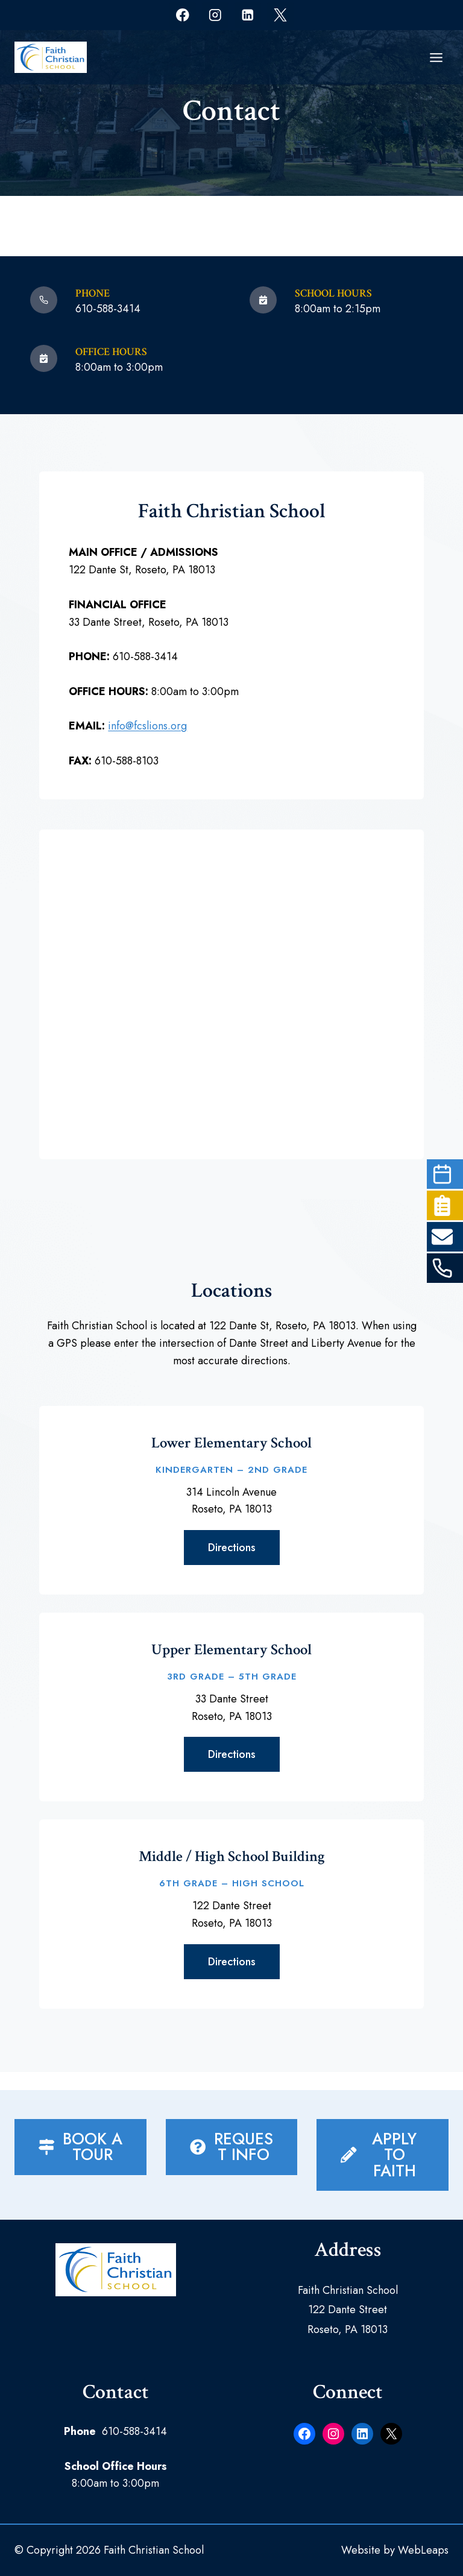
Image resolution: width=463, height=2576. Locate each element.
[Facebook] (182, 15)
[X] (280, 15)
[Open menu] (436, 57)
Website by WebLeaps (395, 2550)
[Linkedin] (247, 15)
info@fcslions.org (151, 729)
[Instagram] (215, 15)
